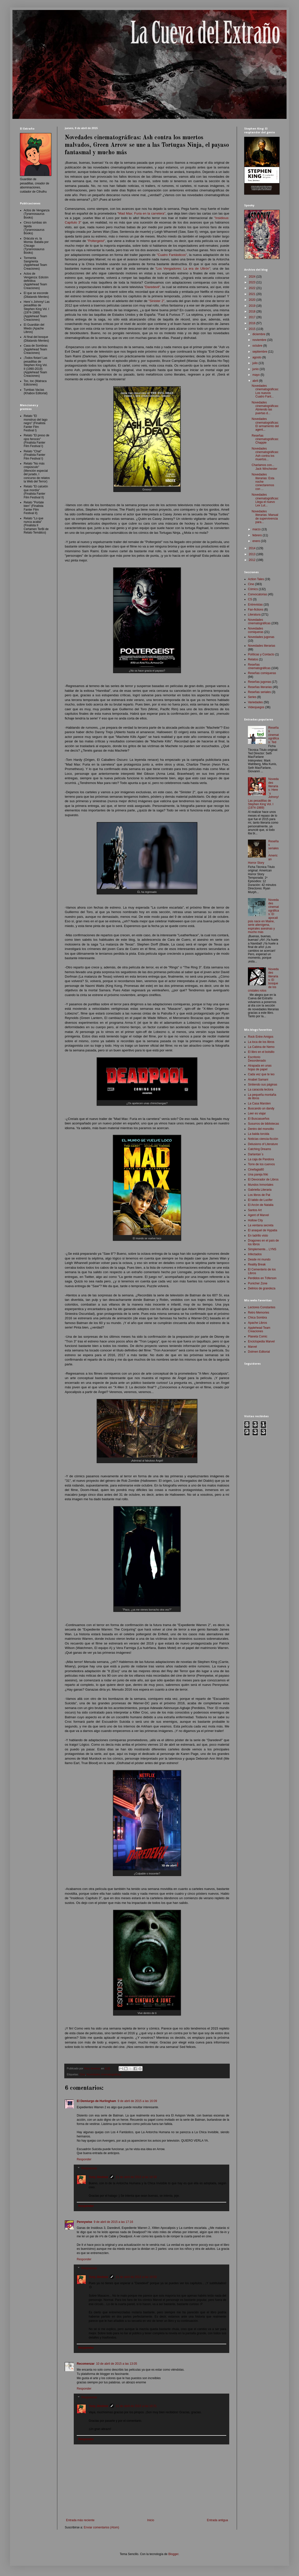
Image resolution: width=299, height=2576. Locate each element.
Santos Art (255, 1210)
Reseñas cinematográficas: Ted (273, 735)
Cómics (253, 589)
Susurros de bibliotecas (263, 1123)
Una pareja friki (258, 1174)
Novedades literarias (261, 645)
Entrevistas (255, 604)
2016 (252, 323)
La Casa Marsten (259, 1103)
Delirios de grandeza (261, 1288)
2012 (252, 560)
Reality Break (257, 1264)
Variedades (255, 702)
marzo (257, 529)
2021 (252, 294)
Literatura (254, 614)
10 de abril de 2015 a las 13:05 (116, 2363)
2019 (252, 306)
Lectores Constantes (261, 1307)
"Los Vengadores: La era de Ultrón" (182, 268)
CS (250, 599)
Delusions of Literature (263, 1144)
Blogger (173, 2554)
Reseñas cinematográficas (259, 666)
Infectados (255, 1254)
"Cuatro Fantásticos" (172, 255)
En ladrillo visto (258, 1235)
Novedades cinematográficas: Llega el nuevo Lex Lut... (265, 500)
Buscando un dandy (261, 1108)
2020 (252, 300)
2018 (252, 311)
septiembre (260, 351)
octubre (257, 345)
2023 (252, 282)
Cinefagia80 (256, 1169)
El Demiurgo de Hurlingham (96, 2101)
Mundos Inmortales (260, 1184)
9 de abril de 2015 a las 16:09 (137, 2101)
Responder (84, 2159)
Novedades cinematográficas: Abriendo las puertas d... (265, 408)
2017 (252, 317)
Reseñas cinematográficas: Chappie (265, 439)
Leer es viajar (257, 1113)
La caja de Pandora (261, 1159)
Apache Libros (257, 1323)
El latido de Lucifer (260, 1200)
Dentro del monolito (261, 1129)
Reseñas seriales (259, 692)
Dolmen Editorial (259, 1351)
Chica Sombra (257, 1317)
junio (256, 369)
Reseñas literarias (260, 687)
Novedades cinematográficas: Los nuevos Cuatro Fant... (265, 391)
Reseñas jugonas (259, 682)
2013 (252, 554)
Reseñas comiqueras (262, 673)
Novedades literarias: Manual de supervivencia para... (265, 517)
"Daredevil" (152, 287)
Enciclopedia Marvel (261, 1341)
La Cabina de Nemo (261, 1047)
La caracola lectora (260, 1089)
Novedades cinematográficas (103, 2074)
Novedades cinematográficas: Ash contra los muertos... (265, 454)
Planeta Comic (257, 1336)
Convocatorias (257, 594)
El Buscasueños (258, 1118)
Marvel (252, 1346)
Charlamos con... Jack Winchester (264, 466)
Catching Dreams (259, 1149)
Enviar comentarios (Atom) (101, 2527)
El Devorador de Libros (263, 1179)
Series (252, 697)
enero (256, 541)
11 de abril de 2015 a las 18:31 (136, 2406)
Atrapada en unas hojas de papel (260, 1067)
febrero (257, 535)
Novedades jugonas (261, 637)
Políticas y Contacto (261, 654)
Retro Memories (258, 1312)
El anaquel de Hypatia (262, 1230)
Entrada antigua (217, 2520)
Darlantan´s (255, 1154)
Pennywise (84, 2222)
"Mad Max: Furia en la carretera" (141, 213)
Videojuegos (256, 707)
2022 (252, 288)
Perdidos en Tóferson (262, 1278)
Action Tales (256, 579)
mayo (256, 375)
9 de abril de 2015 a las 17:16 (113, 2222)
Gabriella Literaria (260, 1189)
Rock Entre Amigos (260, 1036)
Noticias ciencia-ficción (263, 1139)
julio (255, 363)
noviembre (259, 340)
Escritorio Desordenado (257, 1058)
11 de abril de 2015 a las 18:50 (136, 2277)
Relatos (253, 659)
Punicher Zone (257, 1283)
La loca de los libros (261, 1042)
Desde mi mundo (259, 1259)
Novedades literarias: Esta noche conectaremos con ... (263, 482)
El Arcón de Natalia (260, 1205)
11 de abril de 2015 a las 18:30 (136, 2177)
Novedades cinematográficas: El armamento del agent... (265, 424)
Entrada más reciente (80, 2520)
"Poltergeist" (96, 241)
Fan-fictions (255, 609)
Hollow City (255, 1220)
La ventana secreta (260, 1225)
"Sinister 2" (157, 301)
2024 (252, 276)
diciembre (259, 334)
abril (255, 381)
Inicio (150, 2520)
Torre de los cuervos (261, 1164)
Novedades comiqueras (255, 630)
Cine (82, 2074)
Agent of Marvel (258, 1215)
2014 (252, 548)
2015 (252, 329)
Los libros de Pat (259, 1195)
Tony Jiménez (98, 2177)
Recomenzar (85, 2363)
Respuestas (89, 2168)
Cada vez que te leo (261, 1074)
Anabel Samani (258, 1079)
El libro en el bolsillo (261, 1052)
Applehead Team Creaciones (259, 1329)
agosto (257, 357)
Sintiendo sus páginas (262, 1084)
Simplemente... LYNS (262, 1249)
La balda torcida (258, 1134)
